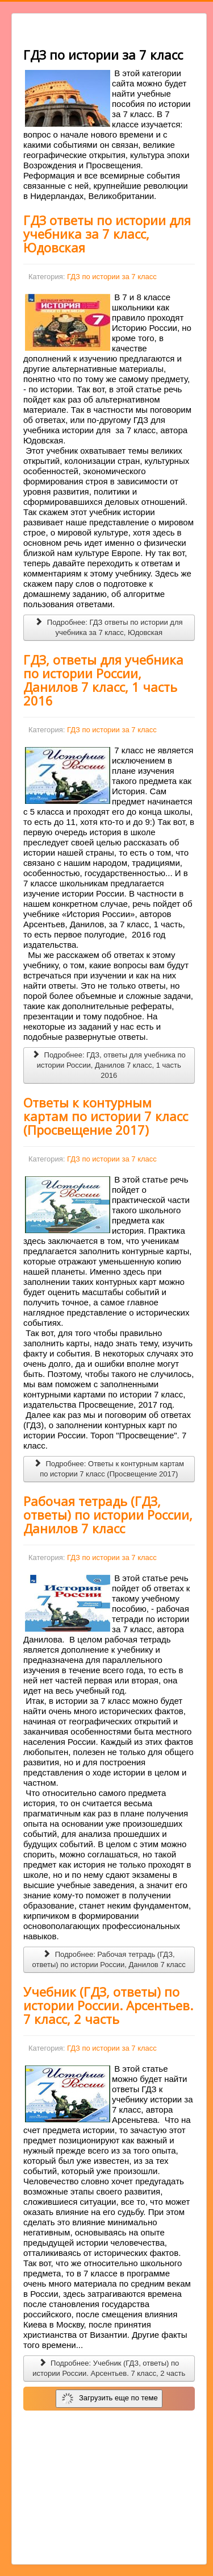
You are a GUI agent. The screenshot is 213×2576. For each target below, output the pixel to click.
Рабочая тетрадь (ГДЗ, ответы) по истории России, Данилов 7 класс (108, 1514)
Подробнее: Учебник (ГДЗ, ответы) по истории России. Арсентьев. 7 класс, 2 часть (108, 2368)
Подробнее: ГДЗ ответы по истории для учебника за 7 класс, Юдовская (109, 627)
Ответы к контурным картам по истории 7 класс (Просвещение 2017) (105, 1116)
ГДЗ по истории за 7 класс (112, 276)
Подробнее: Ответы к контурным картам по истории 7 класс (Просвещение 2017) (109, 1468)
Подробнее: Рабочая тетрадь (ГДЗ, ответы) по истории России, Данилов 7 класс (109, 1959)
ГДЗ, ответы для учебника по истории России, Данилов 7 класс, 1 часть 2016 (103, 680)
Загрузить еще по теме (110, 2398)
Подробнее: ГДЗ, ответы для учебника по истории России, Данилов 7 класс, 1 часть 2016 (109, 1065)
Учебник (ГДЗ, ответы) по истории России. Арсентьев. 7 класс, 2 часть (108, 2005)
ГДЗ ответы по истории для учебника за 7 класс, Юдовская (107, 233)
